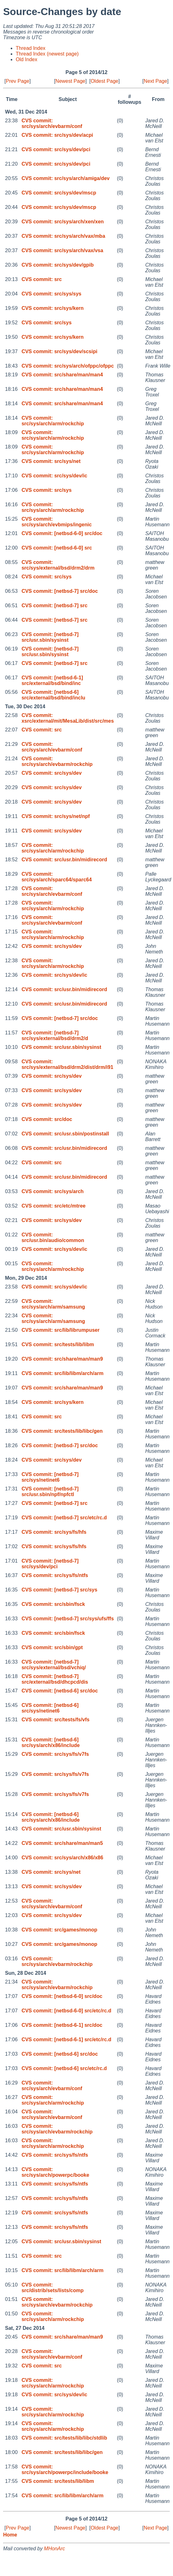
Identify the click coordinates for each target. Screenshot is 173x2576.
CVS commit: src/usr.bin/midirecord (64, 859)
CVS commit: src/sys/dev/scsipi (59, 351)
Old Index (26, 59)
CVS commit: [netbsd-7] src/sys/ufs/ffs (67, 1618)
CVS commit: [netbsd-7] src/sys (59, 1589)
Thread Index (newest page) (47, 53)
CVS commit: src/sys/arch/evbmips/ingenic (56, 521)
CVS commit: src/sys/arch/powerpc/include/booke (64, 2469)
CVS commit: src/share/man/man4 (62, 374)
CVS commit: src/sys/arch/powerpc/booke (55, 2172)
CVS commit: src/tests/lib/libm (57, 1344)
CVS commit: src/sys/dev (51, 773)
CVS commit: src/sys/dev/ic (54, 475)
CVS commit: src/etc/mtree (53, 1205)
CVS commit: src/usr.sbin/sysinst (61, 1047)
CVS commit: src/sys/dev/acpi (57, 135)
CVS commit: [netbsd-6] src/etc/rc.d (64, 2068)
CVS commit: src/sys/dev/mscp (58, 192)
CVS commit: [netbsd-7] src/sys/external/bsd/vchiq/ (53, 1664)
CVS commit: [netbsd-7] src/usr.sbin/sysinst (49, 637)
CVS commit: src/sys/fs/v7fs (55, 1754)
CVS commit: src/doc (46, 1119)
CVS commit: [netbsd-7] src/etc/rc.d (64, 1517)
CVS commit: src (41, 279)
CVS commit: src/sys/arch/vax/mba (63, 236)
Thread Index (30, 48)
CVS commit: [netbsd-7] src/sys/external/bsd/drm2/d (54, 1035)
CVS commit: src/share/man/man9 (62, 1359)
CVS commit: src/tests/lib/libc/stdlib (64, 2438)
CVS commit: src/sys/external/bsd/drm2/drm (57, 565)
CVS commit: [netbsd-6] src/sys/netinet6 (49, 1707)
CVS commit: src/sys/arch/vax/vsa (62, 250)
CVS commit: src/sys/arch (52, 1191)
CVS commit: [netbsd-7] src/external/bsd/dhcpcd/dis (54, 1679)
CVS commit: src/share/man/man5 (62, 1843)
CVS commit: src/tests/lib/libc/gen (62, 1431)
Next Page (155, 81)
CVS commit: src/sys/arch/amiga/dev (65, 178)
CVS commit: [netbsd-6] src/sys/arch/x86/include (50, 1742)
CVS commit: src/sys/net (51, 461)
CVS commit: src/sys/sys (51, 293)
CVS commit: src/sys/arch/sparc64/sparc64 (56, 876)
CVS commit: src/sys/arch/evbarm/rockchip (56, 761)
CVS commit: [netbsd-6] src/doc (59, 1690)
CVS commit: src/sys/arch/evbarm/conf (51, 123)
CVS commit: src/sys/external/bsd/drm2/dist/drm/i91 (67, 1064)
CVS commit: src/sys (46, 322)
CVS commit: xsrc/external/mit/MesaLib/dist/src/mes (67, 718)
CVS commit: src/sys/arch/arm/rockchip (52, 420)
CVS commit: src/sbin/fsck (53, 1604)
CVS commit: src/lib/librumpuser (60, 1330)
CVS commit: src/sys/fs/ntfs (54, 1575)
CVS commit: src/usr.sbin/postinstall (65, 1133)
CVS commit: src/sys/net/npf (55, 816)
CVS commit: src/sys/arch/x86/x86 (62, 1857)
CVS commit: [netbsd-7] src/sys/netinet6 (49, 1477)
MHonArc (54, 2548)
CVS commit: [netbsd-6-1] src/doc (61, 2025)
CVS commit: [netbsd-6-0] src (56, 547)
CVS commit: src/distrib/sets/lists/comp (52, 2287)
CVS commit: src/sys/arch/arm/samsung (53, 1304)
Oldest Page (104, 81)
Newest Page (70, 81)
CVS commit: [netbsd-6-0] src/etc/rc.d (66, 2010)
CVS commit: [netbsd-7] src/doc (59, 591)
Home (10, 2534)
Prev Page (17, 81)
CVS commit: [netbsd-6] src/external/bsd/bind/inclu (53, 694)
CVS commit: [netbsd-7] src (54, 605)
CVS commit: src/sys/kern (52, 308)
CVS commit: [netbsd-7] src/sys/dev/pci (49, 1563)
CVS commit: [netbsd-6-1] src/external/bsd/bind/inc (52, 680)
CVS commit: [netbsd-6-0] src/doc (61, 533)
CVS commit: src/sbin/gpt (52, 1647)
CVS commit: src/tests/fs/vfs (55, 1719)
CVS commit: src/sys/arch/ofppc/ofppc (67, 366)
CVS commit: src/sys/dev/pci (55, 149)
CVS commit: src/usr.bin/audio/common (52, 1237)
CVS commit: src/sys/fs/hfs (53, 1532)
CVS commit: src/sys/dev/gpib (57, 265)
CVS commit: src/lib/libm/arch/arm (62, 1373)
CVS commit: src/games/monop (59, 1929)
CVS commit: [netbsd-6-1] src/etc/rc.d (66, 2039)
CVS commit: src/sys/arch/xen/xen (62, 221)
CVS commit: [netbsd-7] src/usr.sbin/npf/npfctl (49, 1491)
